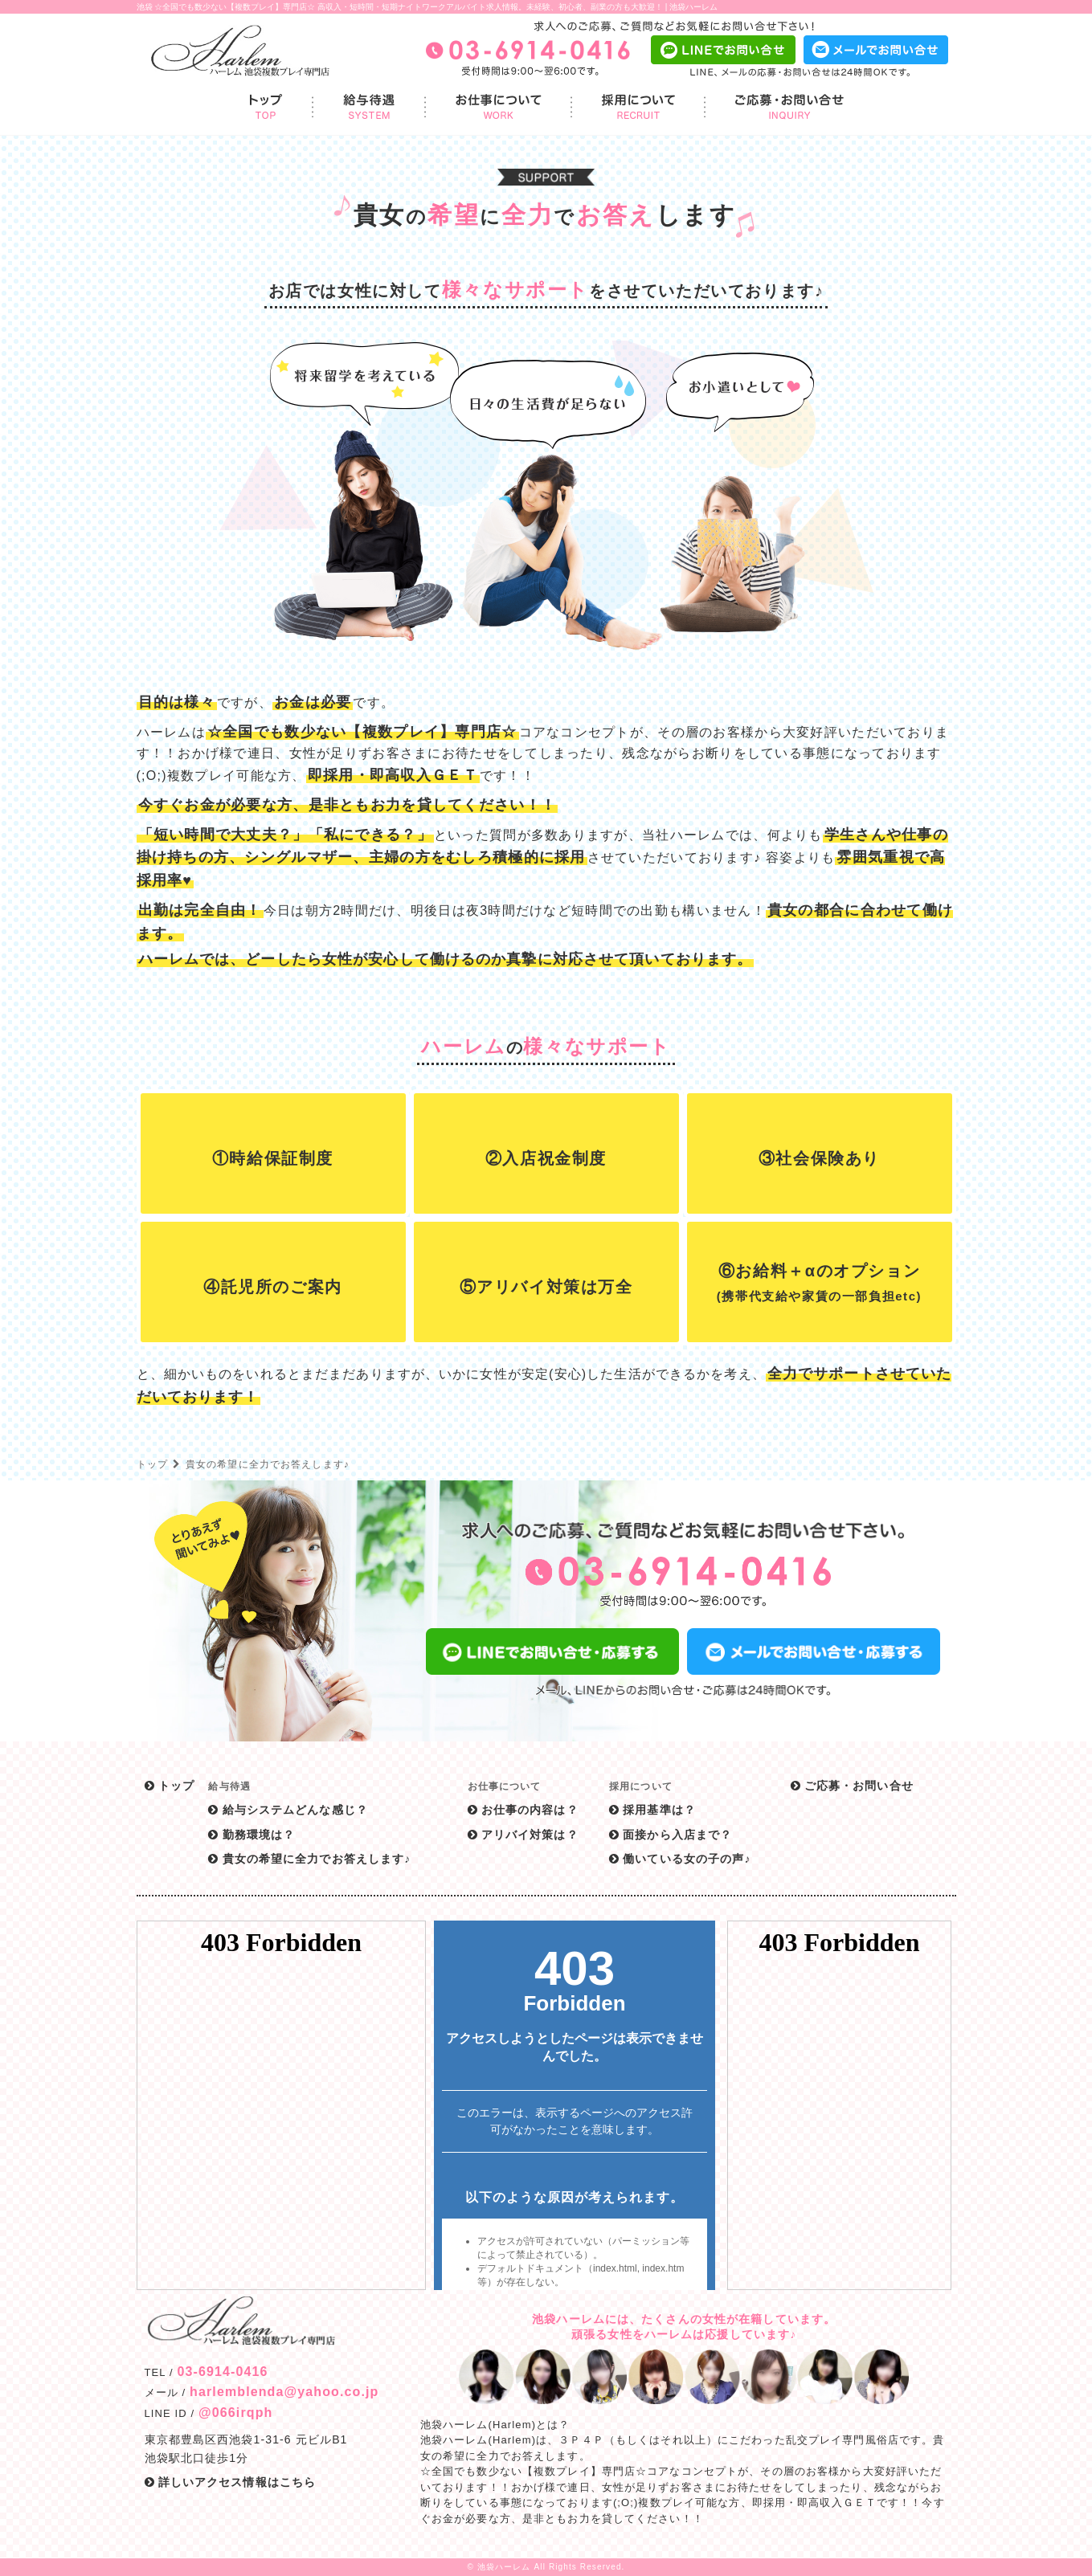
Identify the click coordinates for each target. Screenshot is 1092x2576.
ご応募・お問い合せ (852, 1785)
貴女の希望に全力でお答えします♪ (309, 1858)
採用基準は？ (652, 1809)
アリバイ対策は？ (523, 1834)
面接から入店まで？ (670, 1834)
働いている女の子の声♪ (679, 1858)
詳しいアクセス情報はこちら (231, 2482)
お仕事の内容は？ (523, 1809)
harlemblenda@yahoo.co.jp (284, 2391)
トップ (152, 1464)
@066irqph (235, 2412)
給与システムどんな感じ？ (288, 1809)
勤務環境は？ (251, 1834)
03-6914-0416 (222, 2371)
